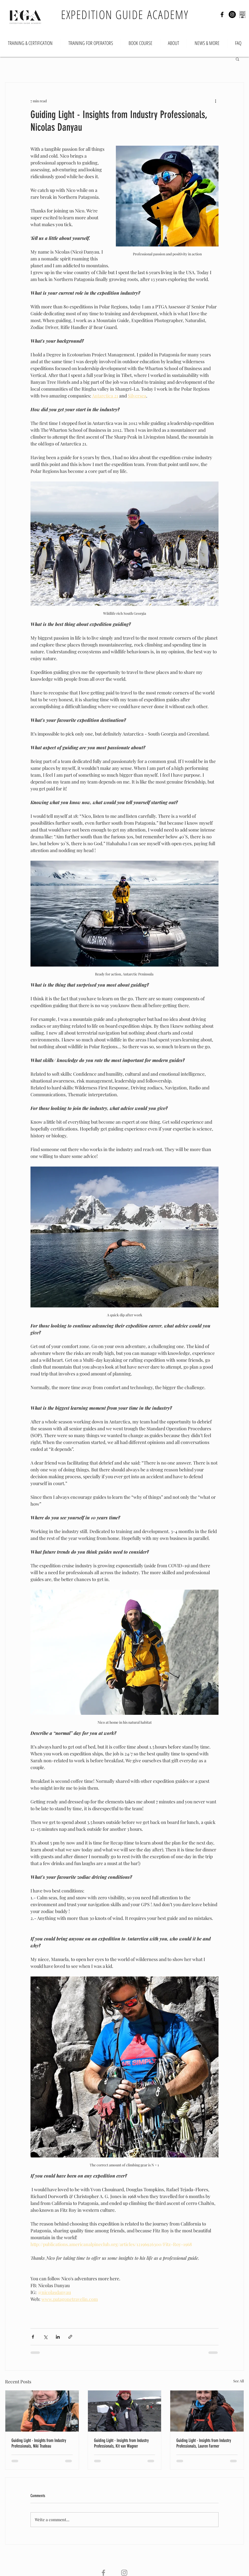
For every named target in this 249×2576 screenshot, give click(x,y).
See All (238, 2381)
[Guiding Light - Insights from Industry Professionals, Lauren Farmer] (207, 2411)
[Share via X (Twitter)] (45, 2336)
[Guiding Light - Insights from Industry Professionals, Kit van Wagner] (124, 2411)
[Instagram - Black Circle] (232, 14)
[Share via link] (70, 2336)
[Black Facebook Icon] (222, 14)
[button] (237, 59)
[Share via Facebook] (32, 2336)
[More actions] (215, 101)
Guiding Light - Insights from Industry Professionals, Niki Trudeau (38, 2443)
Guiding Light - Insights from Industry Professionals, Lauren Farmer (203, 2443)
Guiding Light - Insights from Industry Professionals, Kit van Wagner (121, 2443)
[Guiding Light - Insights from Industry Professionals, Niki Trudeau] (42, 2411)
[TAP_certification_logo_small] (242, 14)
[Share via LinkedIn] (57, 2336)
